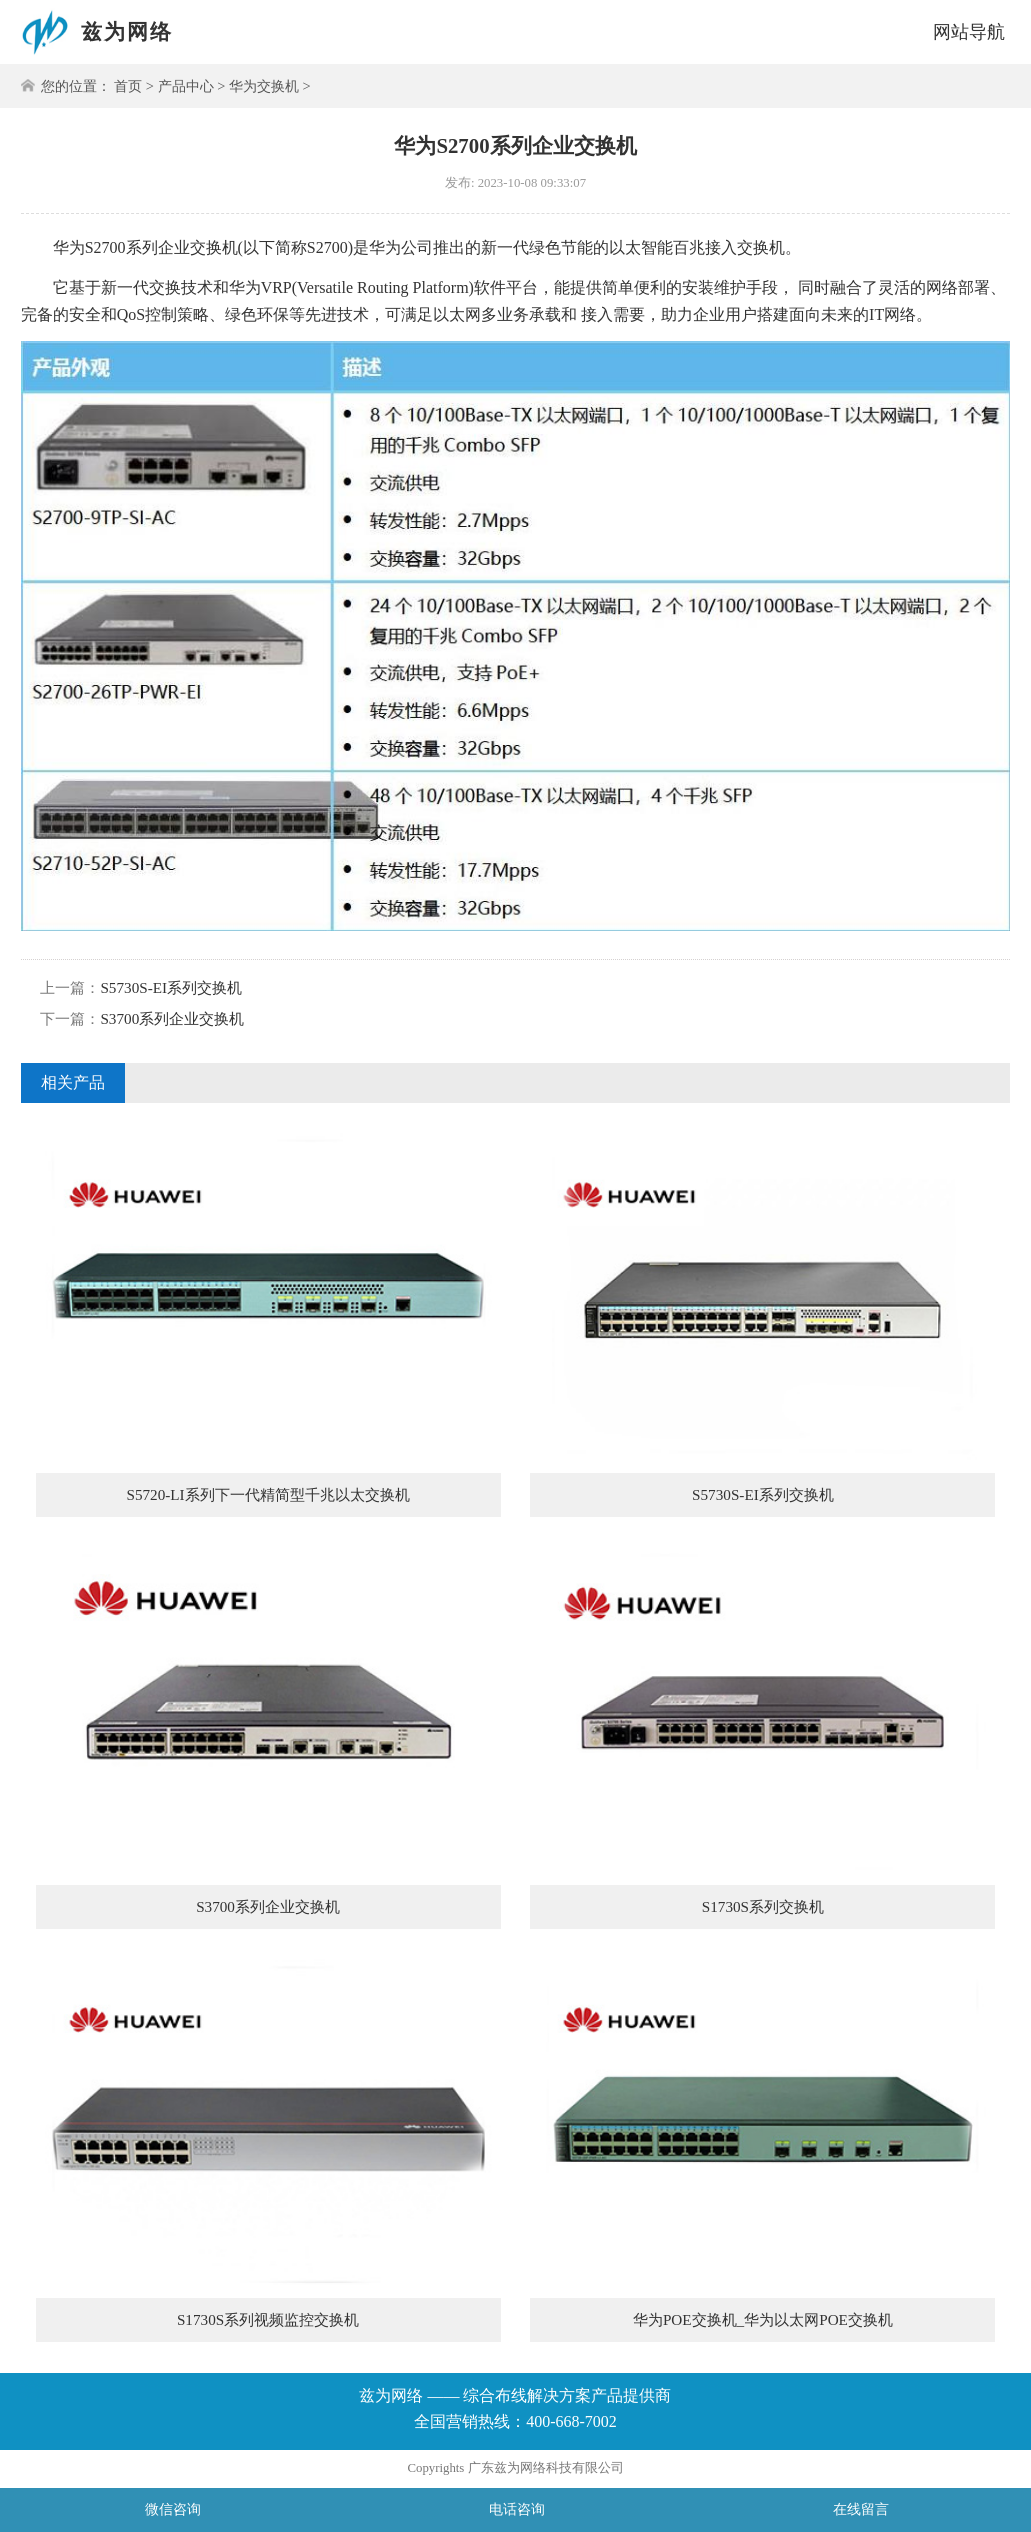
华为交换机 (264, 86)
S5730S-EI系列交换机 (171, 987)
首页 (128, 86)
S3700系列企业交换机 (172, 1018)
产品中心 (186, 86)
